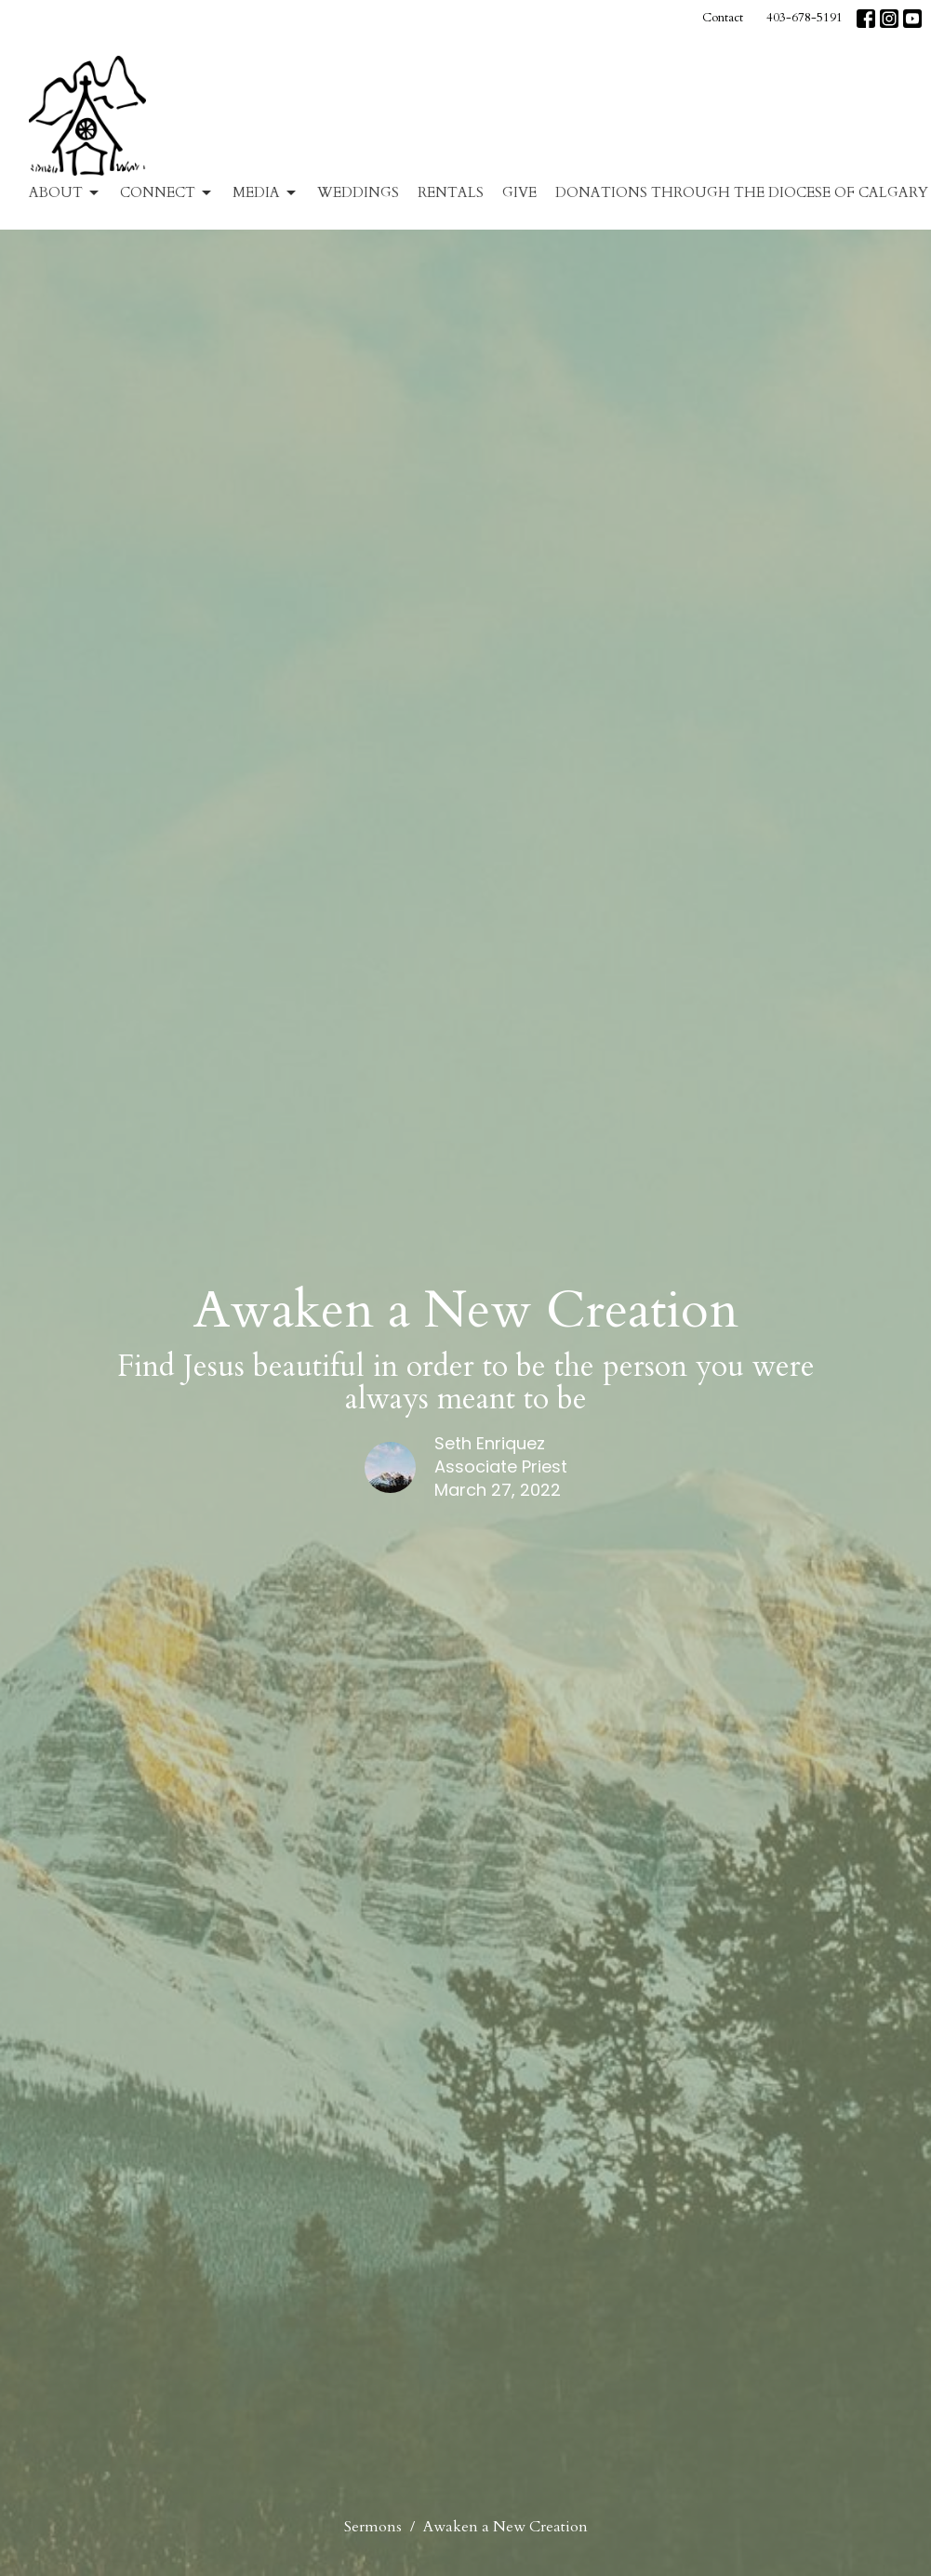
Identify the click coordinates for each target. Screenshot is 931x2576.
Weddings (358, 192)
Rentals (451, 192)
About (65, 193)
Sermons (373, 2527)
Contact (722, 17)
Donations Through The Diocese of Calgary (741, 192)
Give (519, 192)
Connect (167, 193)
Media (266, 193)
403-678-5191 (804, 17)
